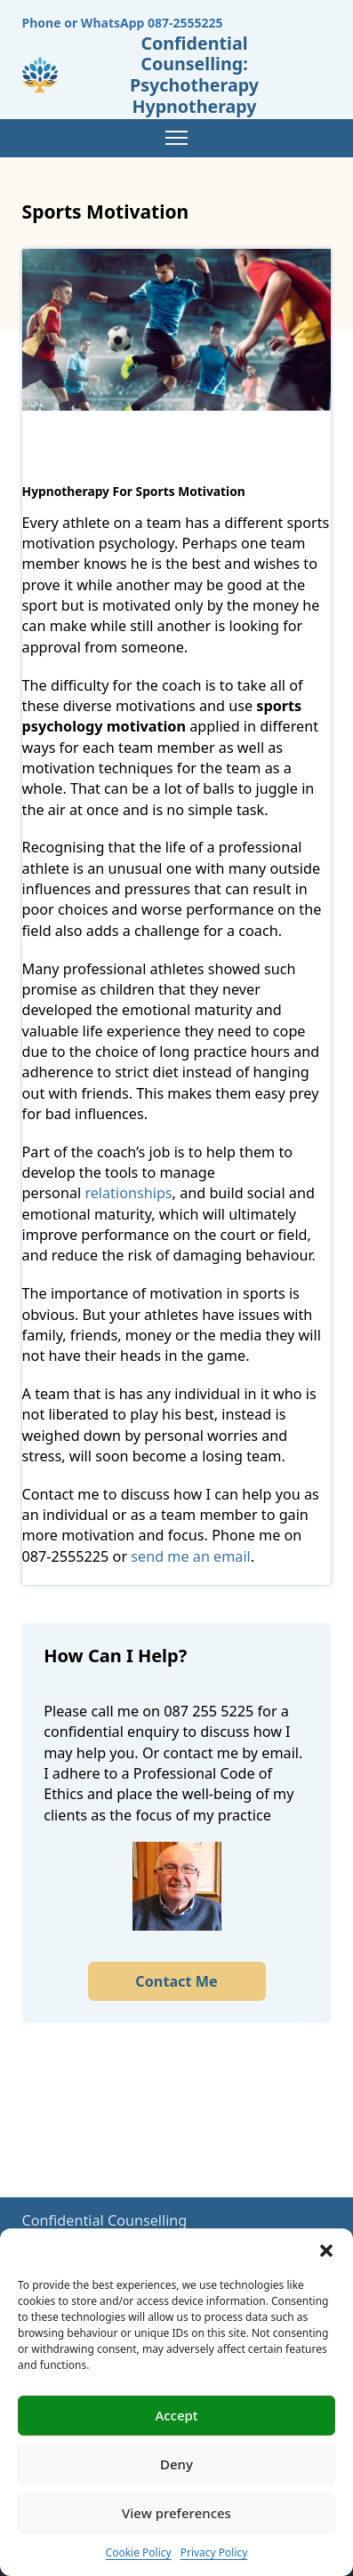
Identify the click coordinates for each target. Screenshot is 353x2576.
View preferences (176, 2513)
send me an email (191, 1556)
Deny (176, 2464)
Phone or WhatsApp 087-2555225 (122, 22)
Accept (176, 2415)
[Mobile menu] (176, 138)
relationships (128, 1193)
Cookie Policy (139, 2552)
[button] (326, 2251)
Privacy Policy (214, 2552)
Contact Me (176, 1981)
